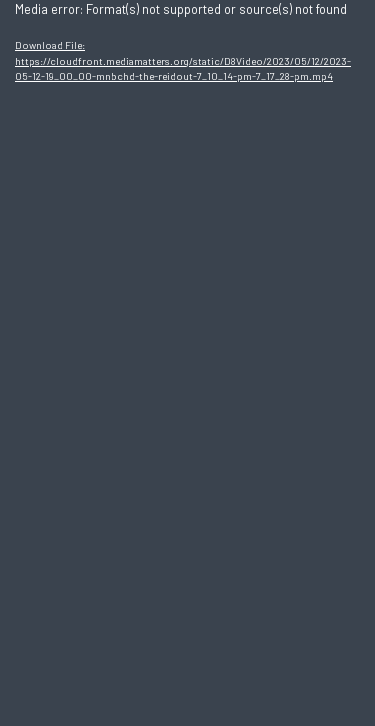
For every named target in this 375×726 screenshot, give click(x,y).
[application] (187, 363)
